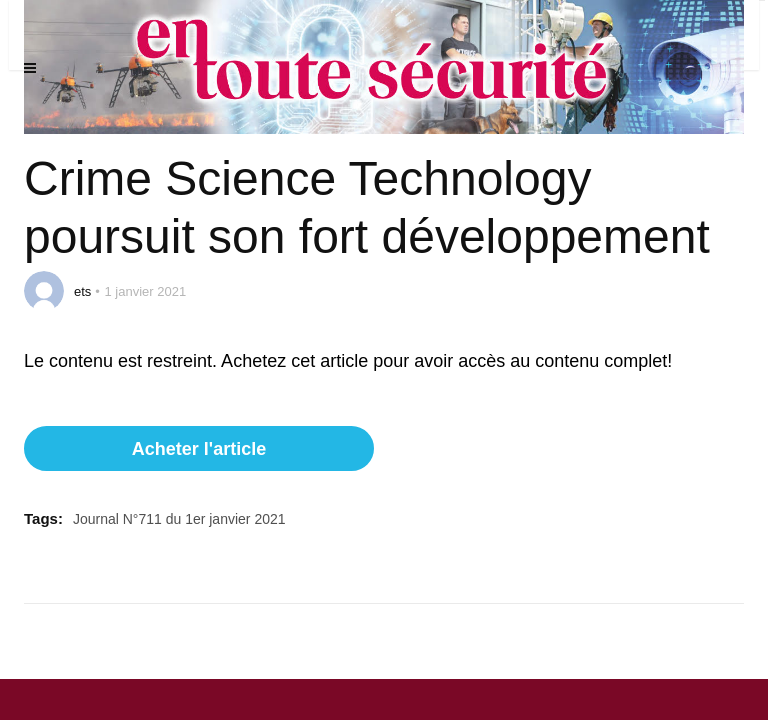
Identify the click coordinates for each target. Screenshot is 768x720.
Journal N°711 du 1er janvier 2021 (179, 519)
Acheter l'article (199, 449)
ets (82, 291)
